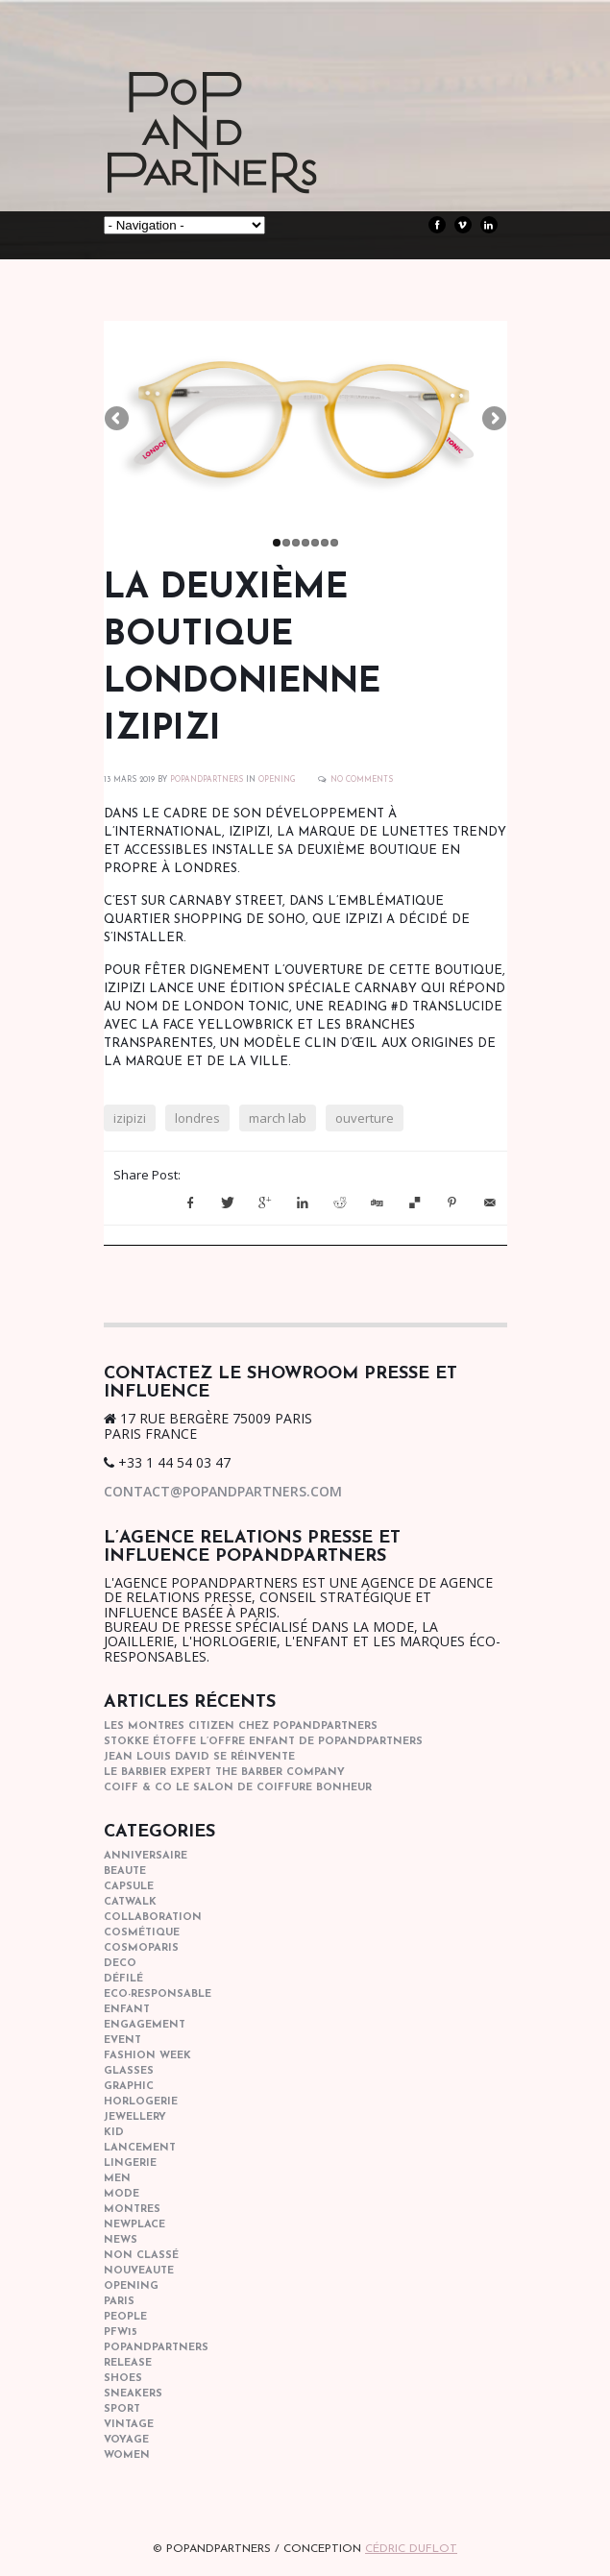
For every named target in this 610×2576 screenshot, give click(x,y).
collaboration (153, 1917)
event (122, 2040)
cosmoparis (141, 1948)
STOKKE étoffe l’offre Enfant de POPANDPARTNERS (263, 1742)
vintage (129, 2424)
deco (120, 1963)
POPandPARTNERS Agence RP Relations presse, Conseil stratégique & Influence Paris (248, 163)
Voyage (126, 2440)
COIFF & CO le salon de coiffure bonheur (238, 1788)
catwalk (130, 1902)
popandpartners (156, 2348)
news (120, 2240)
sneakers (133, 2394)
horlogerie (141, 2102)
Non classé (141, 2255)
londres (197, 1118)
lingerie (130, 2163)
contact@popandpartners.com (223, 1491)
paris (119, 2302)
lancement (140, 2148)
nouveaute (139, 2271)
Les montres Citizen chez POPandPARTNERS (241, 1726)
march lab (277, 1118)
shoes (123, 2378)
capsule (129, 1887)
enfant (127, 2010)
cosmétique (142, 1933)
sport (122, 2409)
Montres (132, 2209)
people (125, 2317)
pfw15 (120, 2332)
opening (277, 780)
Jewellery (135, 2117)
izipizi (129, 1118)
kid (114, 2132)
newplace (134, 2225)
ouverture (364, 1118)
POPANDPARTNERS (206, 780)
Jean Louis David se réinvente (199, 1757)
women (127, 2455)
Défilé (123, 1979)
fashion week (147, 2056)
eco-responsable (157, 1994)
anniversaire (145, 1856)
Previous (118, 419)
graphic (129, 2086)
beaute (125, 1871)
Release (128, 2363)
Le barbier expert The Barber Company (224, 1772)
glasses (129, 2071)
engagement (144, 2025)
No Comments (361, 780)
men (117, 2179)
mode (121, 2194)
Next (492, 419)
